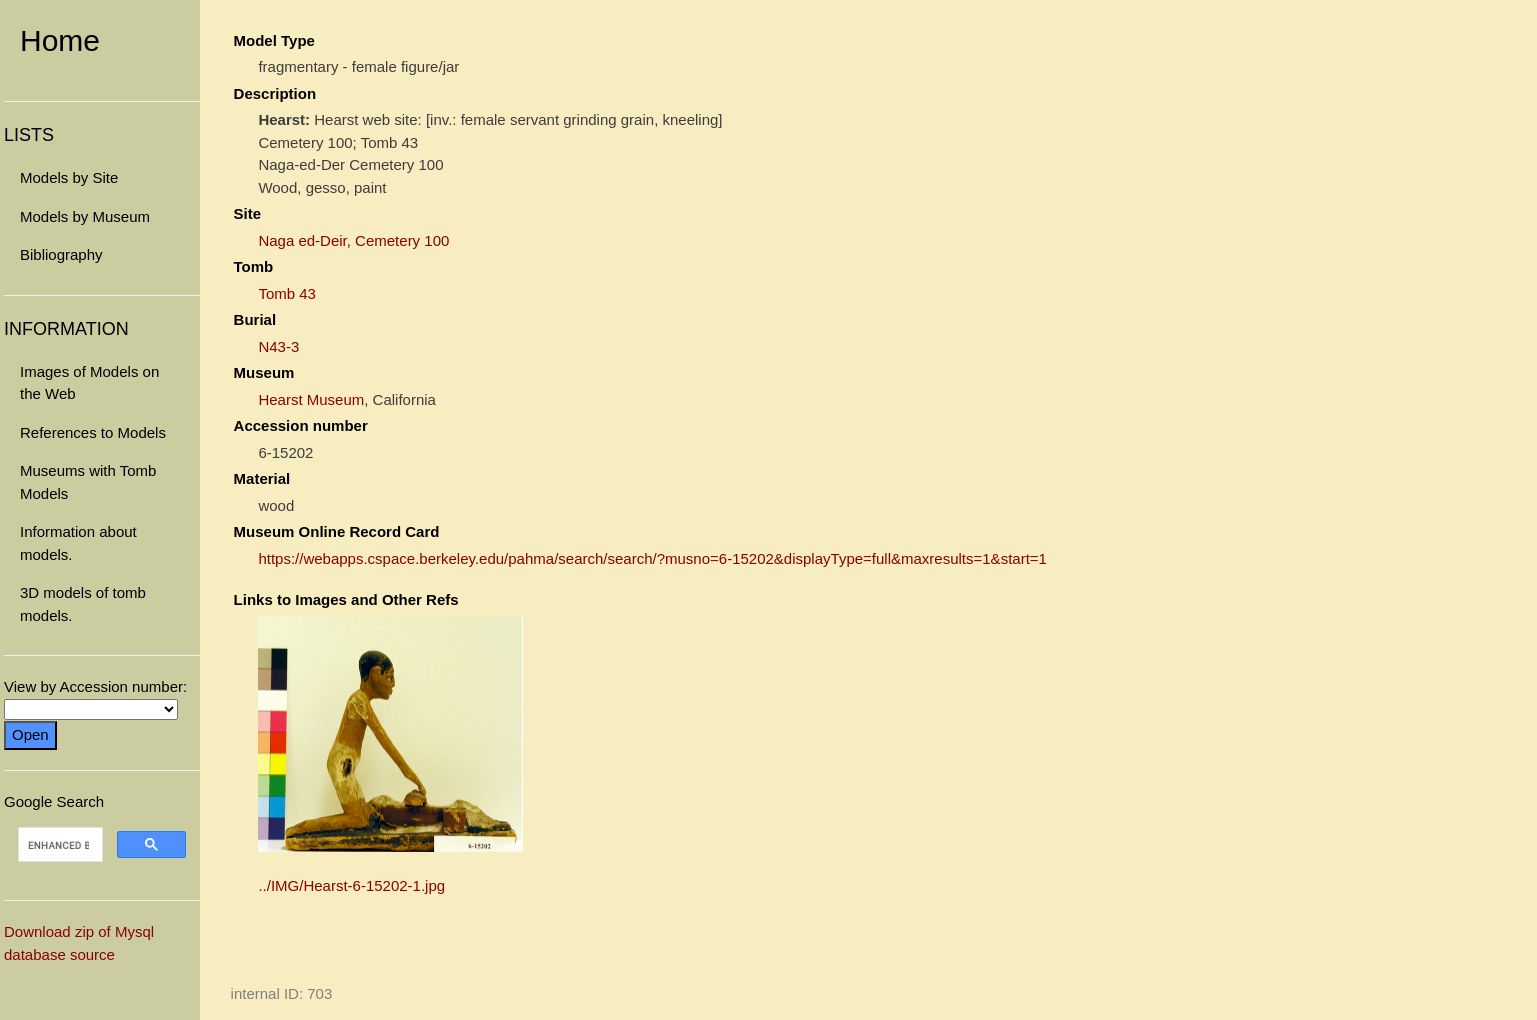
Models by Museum (85, 216)
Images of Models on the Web (89, 383)
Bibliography (61, 254)
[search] (58, 845)
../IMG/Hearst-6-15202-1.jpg (351, 885)
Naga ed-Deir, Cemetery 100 (353, 240)
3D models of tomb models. (83, 604)
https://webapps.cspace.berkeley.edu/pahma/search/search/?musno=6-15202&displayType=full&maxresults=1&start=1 (652, 558)
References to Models (93, 432)
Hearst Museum (311, 399)
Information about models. (78, 543)
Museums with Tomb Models (88, 482)
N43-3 (278, 346)
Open (30, 734)
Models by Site (69, 177)
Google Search (102, 832)
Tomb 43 (287, 293)
